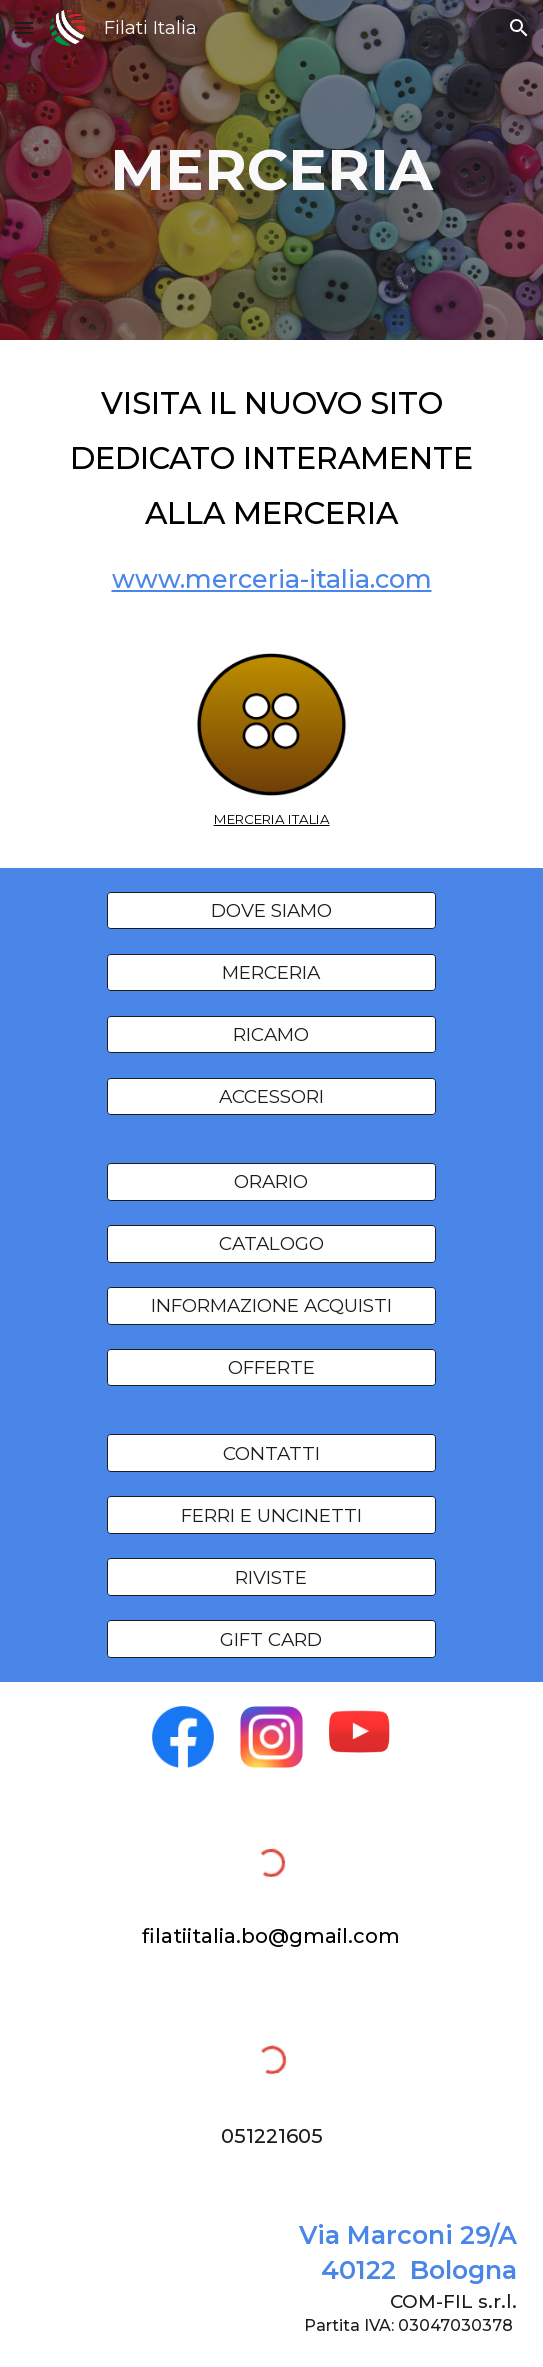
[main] (271, 169)
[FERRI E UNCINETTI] (271, 1515)
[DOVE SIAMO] (271, 911)
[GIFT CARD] (271, 1639)
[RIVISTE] (271, 1577)
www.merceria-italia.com (272, 578)
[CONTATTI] (271, 1453)
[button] (24, 27)
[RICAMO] (271, 1034)
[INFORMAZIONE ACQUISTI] (271, 1306)
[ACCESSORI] (271, 1096)
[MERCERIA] (271, 972)
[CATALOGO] (271, 1244)
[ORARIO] (271, 1182)
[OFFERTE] (271, 1368)
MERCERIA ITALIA (272, 819)
